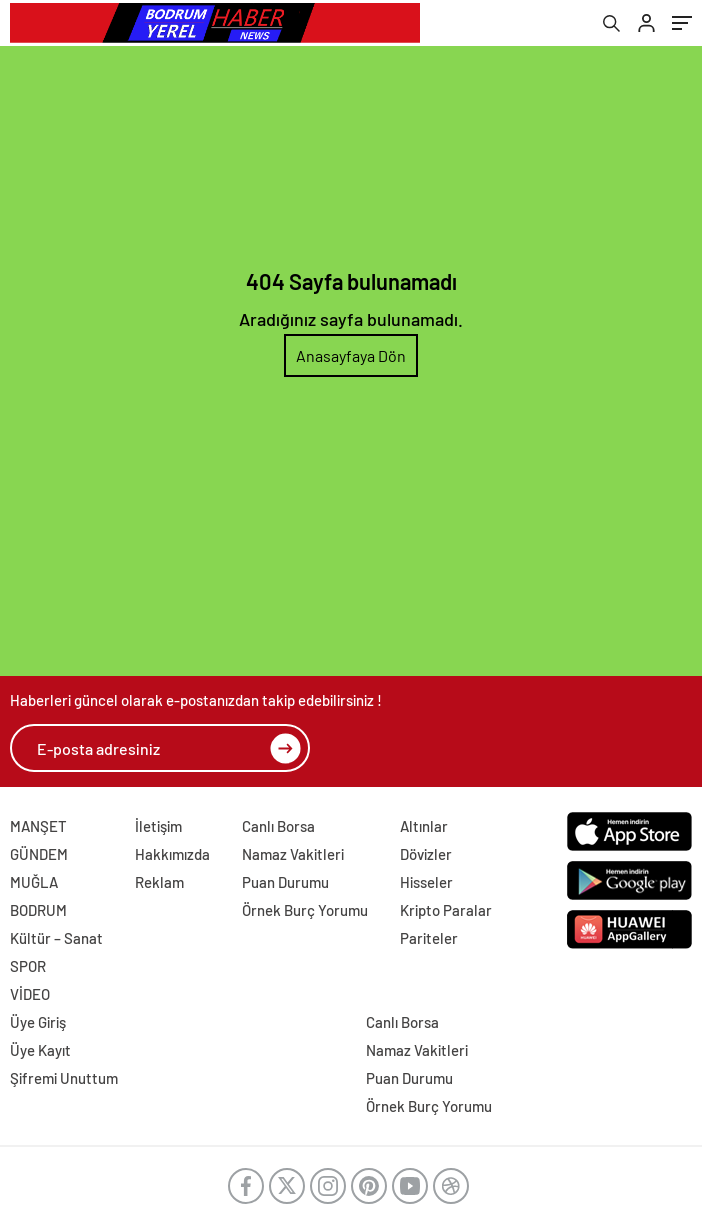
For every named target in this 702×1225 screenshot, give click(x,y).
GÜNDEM (39, 854)
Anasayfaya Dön (351, 355)
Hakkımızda (172, 854)
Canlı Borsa (278, 826)
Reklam (159, 882)
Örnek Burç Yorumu (305, 910)
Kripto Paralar (446, 910)
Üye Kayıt (40, 1050)
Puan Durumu (285, 882)
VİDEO (30, 994)
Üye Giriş (38, 1022)
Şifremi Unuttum (64, 1078)
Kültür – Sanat (56, 938)
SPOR (28, 966)
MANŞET (38, 826)
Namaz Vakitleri (293, 854)
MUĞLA (34, 882)
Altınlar (424, 826)
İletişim (158, 826)
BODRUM (38, 910)
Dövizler (426, 854)
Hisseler (426, 882)
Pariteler (429, 938)
